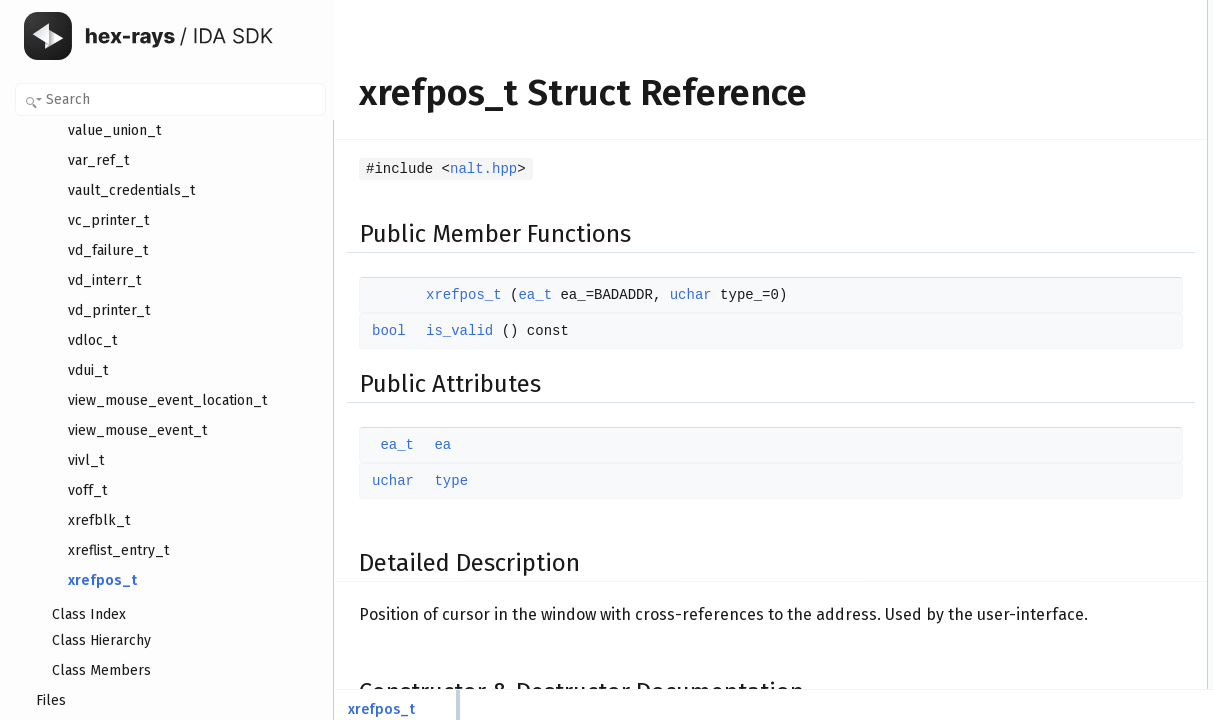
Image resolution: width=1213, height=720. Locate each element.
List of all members (1042, 319)
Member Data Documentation (1070, 253)
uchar (691, 295)
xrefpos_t (464, 295)
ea (442, 445)
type (451, 481)
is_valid (459, 331)
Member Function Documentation (1080, 209)
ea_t (535, 295)
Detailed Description (1045, 143)
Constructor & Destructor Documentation (1100, 165)
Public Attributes (1035, 77)
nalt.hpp (483, 169)
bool (389, 331)
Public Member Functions (1059, 11)
